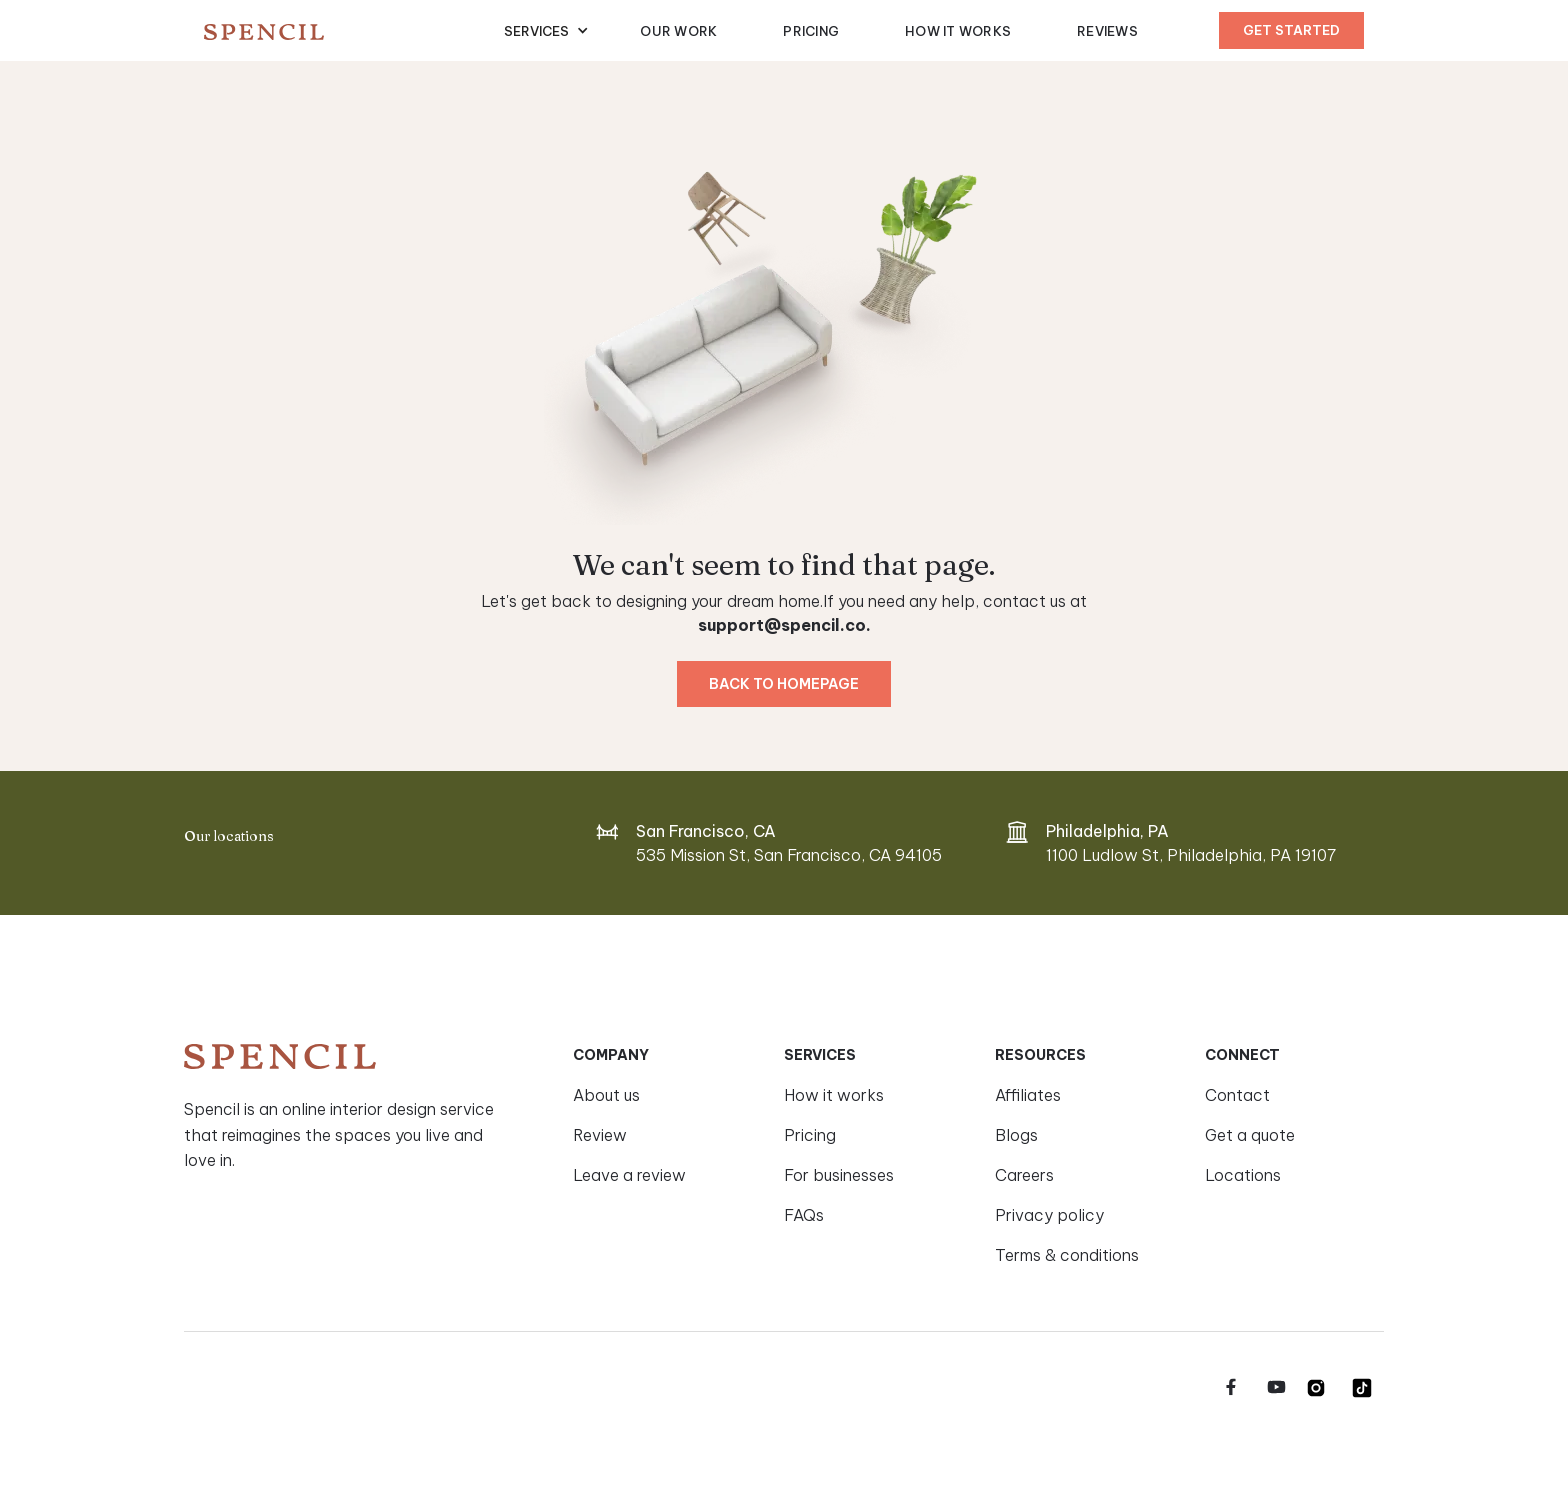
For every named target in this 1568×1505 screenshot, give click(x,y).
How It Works (958, 31)
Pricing (811, 31)
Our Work (678, 31)
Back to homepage (784, 684)
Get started (1291, 30)
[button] (546, 31)
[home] (354, 31)
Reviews (1107, 31)
